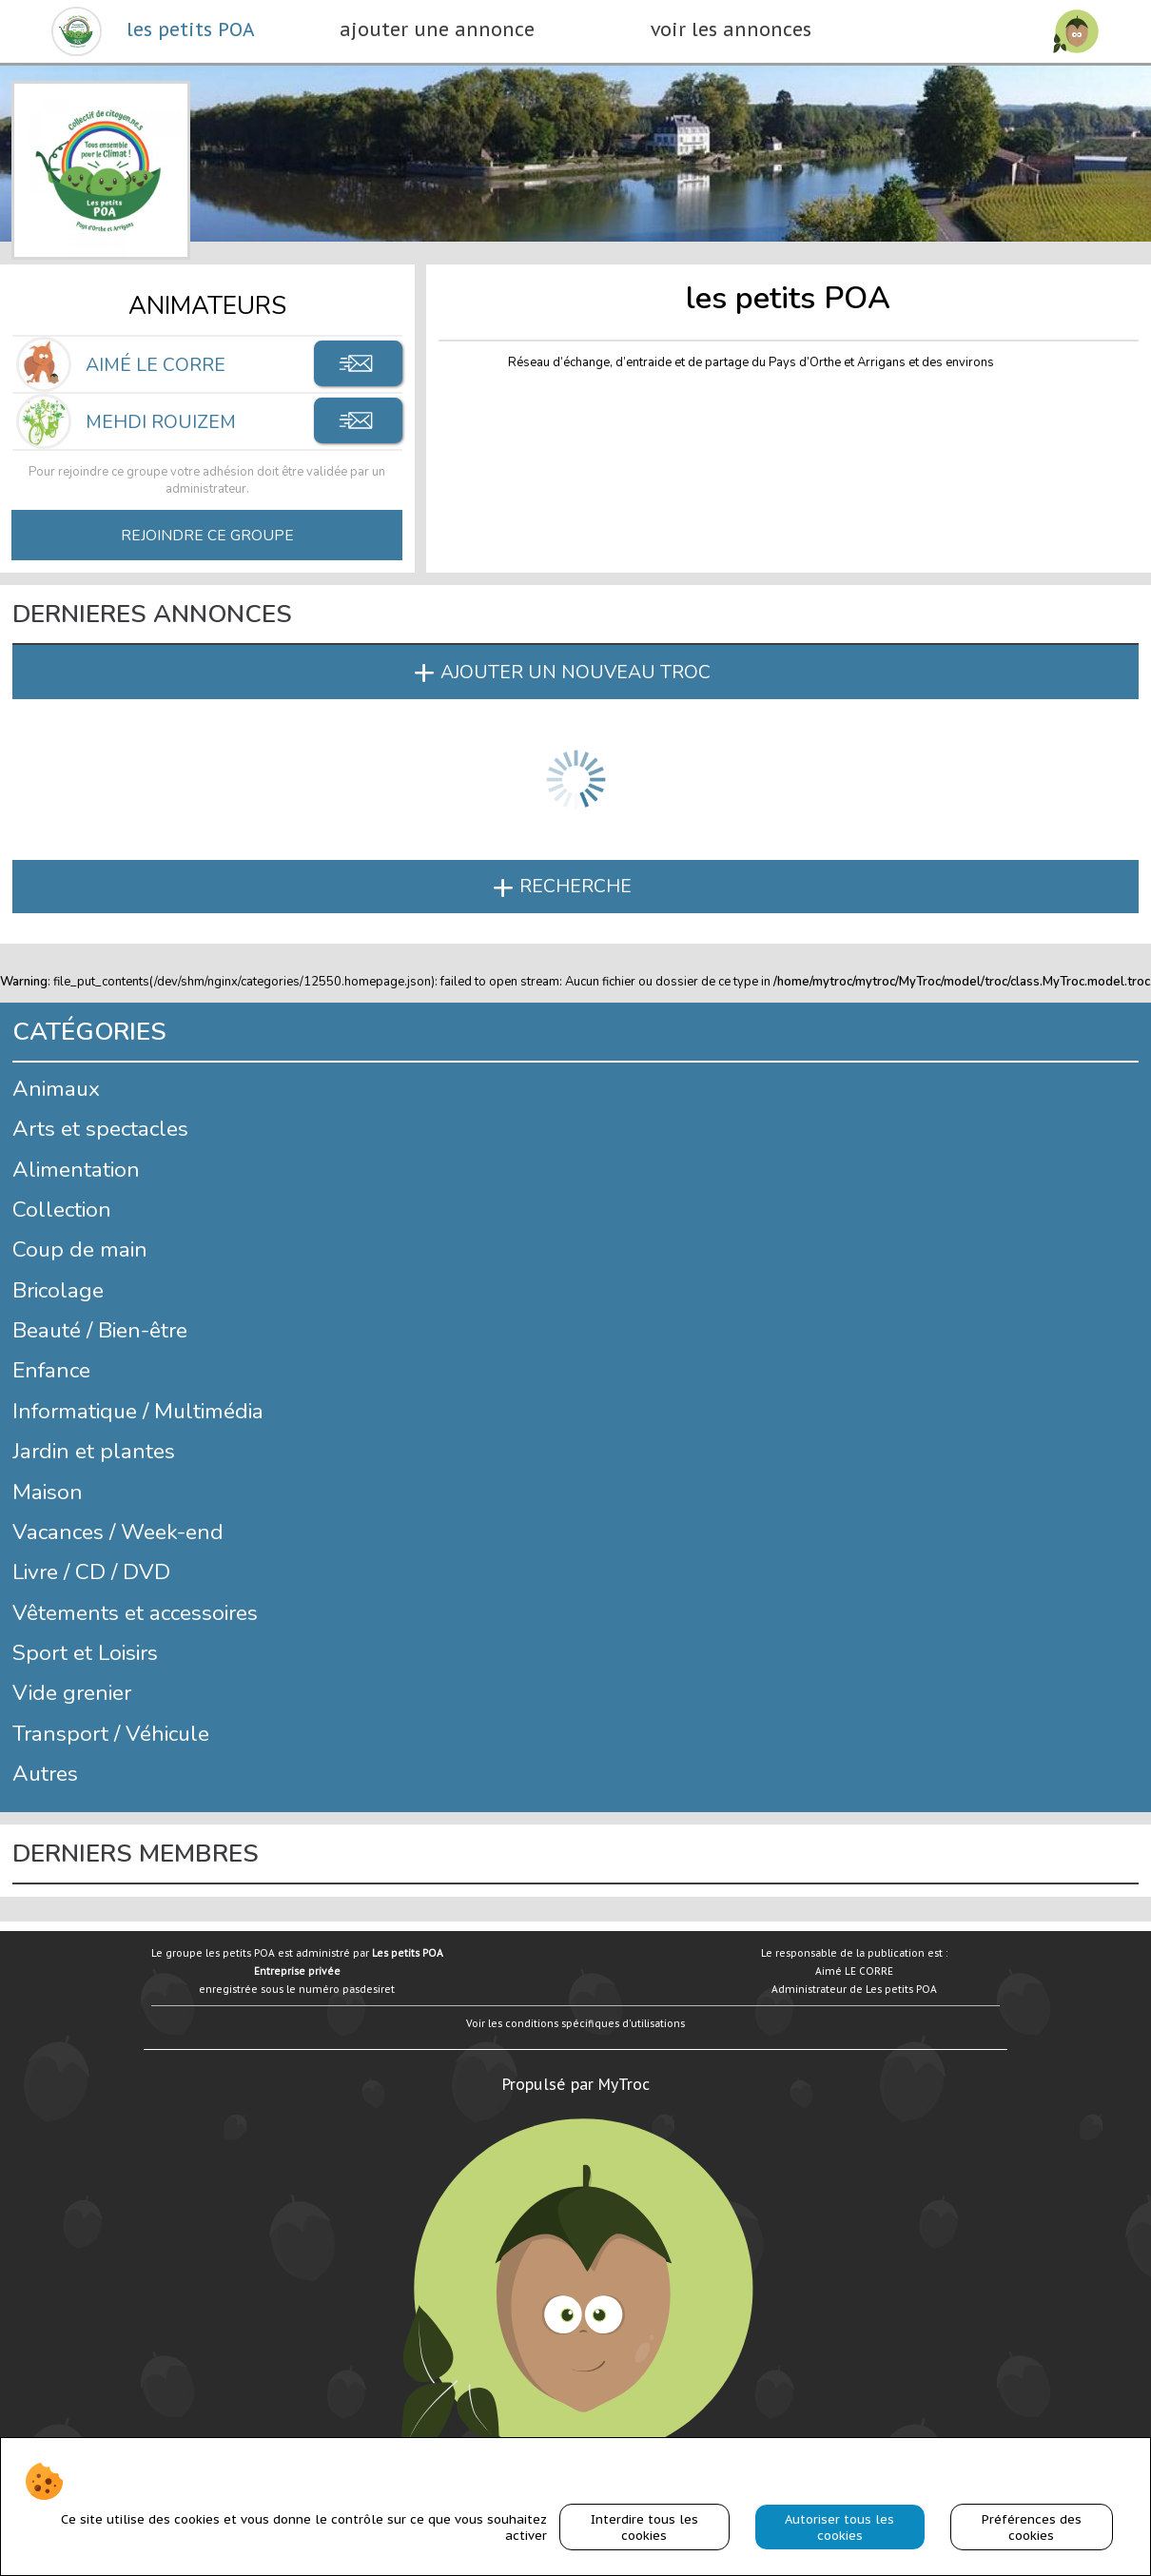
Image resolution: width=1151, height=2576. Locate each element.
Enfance (51, 1370)
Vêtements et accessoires (135, 1613)
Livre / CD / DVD (91, 1572)
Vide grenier (71, 1693)
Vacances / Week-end (118, 1532)
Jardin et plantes (93, 1451)
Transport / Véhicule (110, 1733)
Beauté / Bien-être (99, 1330)
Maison (47, 1492)
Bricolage (58, 1290)
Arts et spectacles (100, 1128)
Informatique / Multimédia (137, 1411)
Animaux (56, 1088)
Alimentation (76, 1169)
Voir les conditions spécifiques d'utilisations (575, 2023)
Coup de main (79, 1249)
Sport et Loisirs (85, 1653)
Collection (61, 1209)
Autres (45, 1773)
